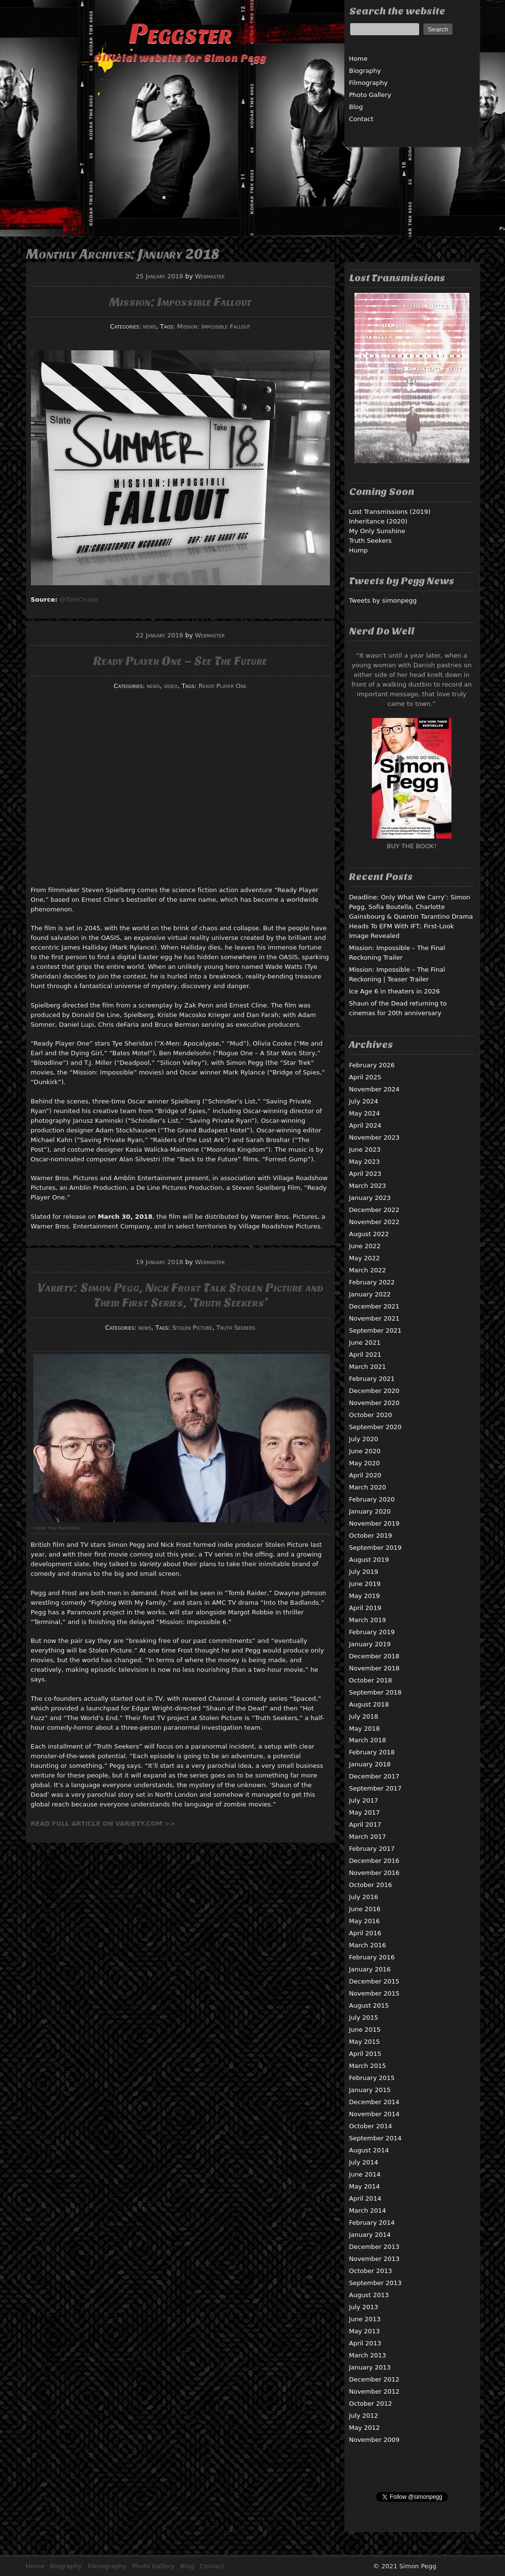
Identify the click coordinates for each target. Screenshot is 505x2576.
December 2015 (374, 1981)
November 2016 (374, 1872)
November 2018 (374, 1668)
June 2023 (365, 1149)
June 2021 (365, 1342)
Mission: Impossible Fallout (180, 301)
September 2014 (375, 2138)
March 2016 (367, 1945)
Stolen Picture (192, 1327)
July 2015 (364, 2017)
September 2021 (375, 1330)
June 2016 (365, 1909)
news (149, 326)
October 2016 (370, 1884)
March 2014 (367, 2210)
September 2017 (375, 1788)
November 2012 (374, 2391)
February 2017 (372, 1848)
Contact (361, 119)
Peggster (180, 33)
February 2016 (372, 1957)
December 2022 (374, 1209)
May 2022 (364, 1258)
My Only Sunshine (377, 531)
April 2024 (365, 1125)
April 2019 (365, 1608)
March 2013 (367, 2355)
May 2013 (364, 2331)
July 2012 (364, 2415)
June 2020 (365, 1451)
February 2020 (372, 1499)
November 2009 (374, 2439)
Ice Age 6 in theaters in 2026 (394, 991)
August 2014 (369, 2150)
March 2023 (367, 1185)
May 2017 (364, 1812)
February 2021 (372, 1378)
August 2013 (369, 2295)
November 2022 (374, 1222)
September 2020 (375, 1427)
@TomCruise (78, 599)
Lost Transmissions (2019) (390, 511)
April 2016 (365, 1933)
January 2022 (370, 1294)
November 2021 (374, 1318)
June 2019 (365, 1583)
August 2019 (369, 1559)
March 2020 (367, 1487)
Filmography (368, 82)
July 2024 (364, 1101)
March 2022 (367, 1270)
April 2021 (365, 1354)
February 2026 (372, 1065)
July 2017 (364, 1800)
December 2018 (374, 1656)
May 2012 (364, 2427)
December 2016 (374, 1860)
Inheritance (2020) (378, 521)
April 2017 (365, 1824)
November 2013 (374, 2258)
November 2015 (374, 1993)
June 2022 (365, 1246)
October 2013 (370, 2270)
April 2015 (365, 2053)
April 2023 (365, 1173)
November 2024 (374, 1089)
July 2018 (364, 1716)
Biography (365, 70)
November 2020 (374, 1402)
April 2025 (365, 1077)
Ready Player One (223, 685)
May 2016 (364, 1921)
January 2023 (370, 1197)
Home (358, 58)
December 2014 (374, 2102)
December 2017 (374, 1776)
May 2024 (364, 1113)
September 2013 (375, 2283)
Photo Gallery (370, 94)
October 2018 (370, 1680)
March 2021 (367, 1366)
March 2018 (367, 1740)
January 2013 (370, 2367)
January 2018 (370, 1764)
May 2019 (364, 1595)
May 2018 (364, 1728)
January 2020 (370, 1511)
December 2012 (374, 2379)
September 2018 (375, 1692)
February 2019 (372, 1632)
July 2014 (364, 2162)
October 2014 (370, 2126)
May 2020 (364, 1463)
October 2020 (370, 1415)
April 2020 (365, 1475)
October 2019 (370, 1535)
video (171, 685)
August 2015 (369, 2005)
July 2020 (364, 1439)
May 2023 (364, 1161)
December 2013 (374, 2246)
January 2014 (370, 2234)
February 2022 (372, 1282)
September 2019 (375, 1547)
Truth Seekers (236, 1327)
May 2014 (364, 2186)
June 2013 (365, 2319)
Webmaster (210, 276)
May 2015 (364, 2041)
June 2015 (365, 2029)
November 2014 (374, 2114)
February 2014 (372, 2222)
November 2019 (374, 1523)
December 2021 (374, 1306)
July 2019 (364, 1571)
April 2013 (365, 2343)
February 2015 (372, 2077)
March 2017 (367, 1836)
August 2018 (369, 1704)
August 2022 (369, 1234)
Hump (358, 550)
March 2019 (367, 1620)
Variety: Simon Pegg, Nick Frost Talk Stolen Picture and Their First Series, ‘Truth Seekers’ (180, 1295)
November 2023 (374, 1137)
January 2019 (370, 1644)
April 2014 (365, 2198)
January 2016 (370, 1969)
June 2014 (365, 2174)
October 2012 (370, 2403)
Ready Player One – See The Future (180, 660)
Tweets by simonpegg (383, 600)
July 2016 (364, 1897)
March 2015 (367, 2065)
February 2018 (372, 1752)
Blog (356, 106)
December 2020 (374, 1390)
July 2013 (364, 2307)
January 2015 (370, 2090)
